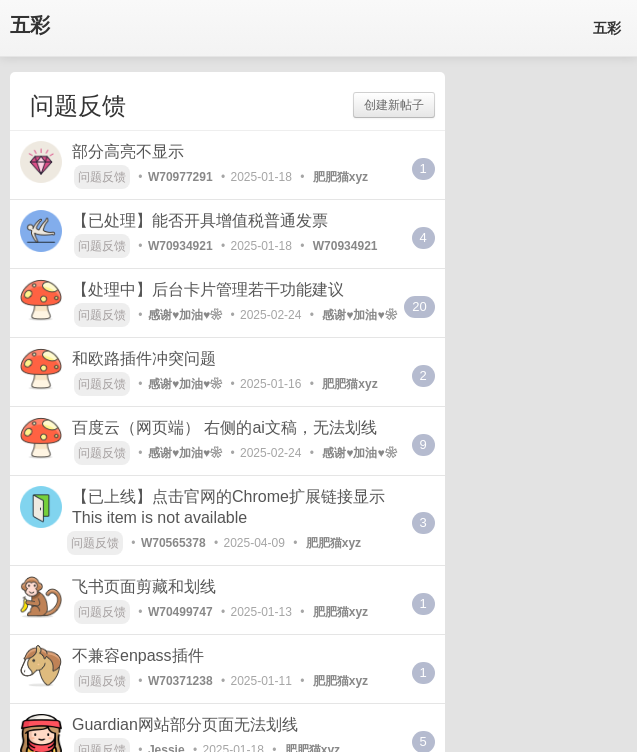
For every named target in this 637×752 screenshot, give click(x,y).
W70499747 (180, 612)
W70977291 (180, 177)
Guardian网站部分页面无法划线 (185, 724)
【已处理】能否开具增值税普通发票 (200, 220)
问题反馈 (102, 177)
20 (419, 306)
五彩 (30, 25)
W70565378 (173, 543)
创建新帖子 (394, 105)
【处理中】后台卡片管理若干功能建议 (208, 289)
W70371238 (180, 681)
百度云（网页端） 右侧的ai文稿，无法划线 (224, 427)
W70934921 (180, 246)
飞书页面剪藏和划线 (144, 586)
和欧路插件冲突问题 (144, 358)
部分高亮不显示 (128, 151)
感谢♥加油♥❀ (185, 315)
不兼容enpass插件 (138, 655)
